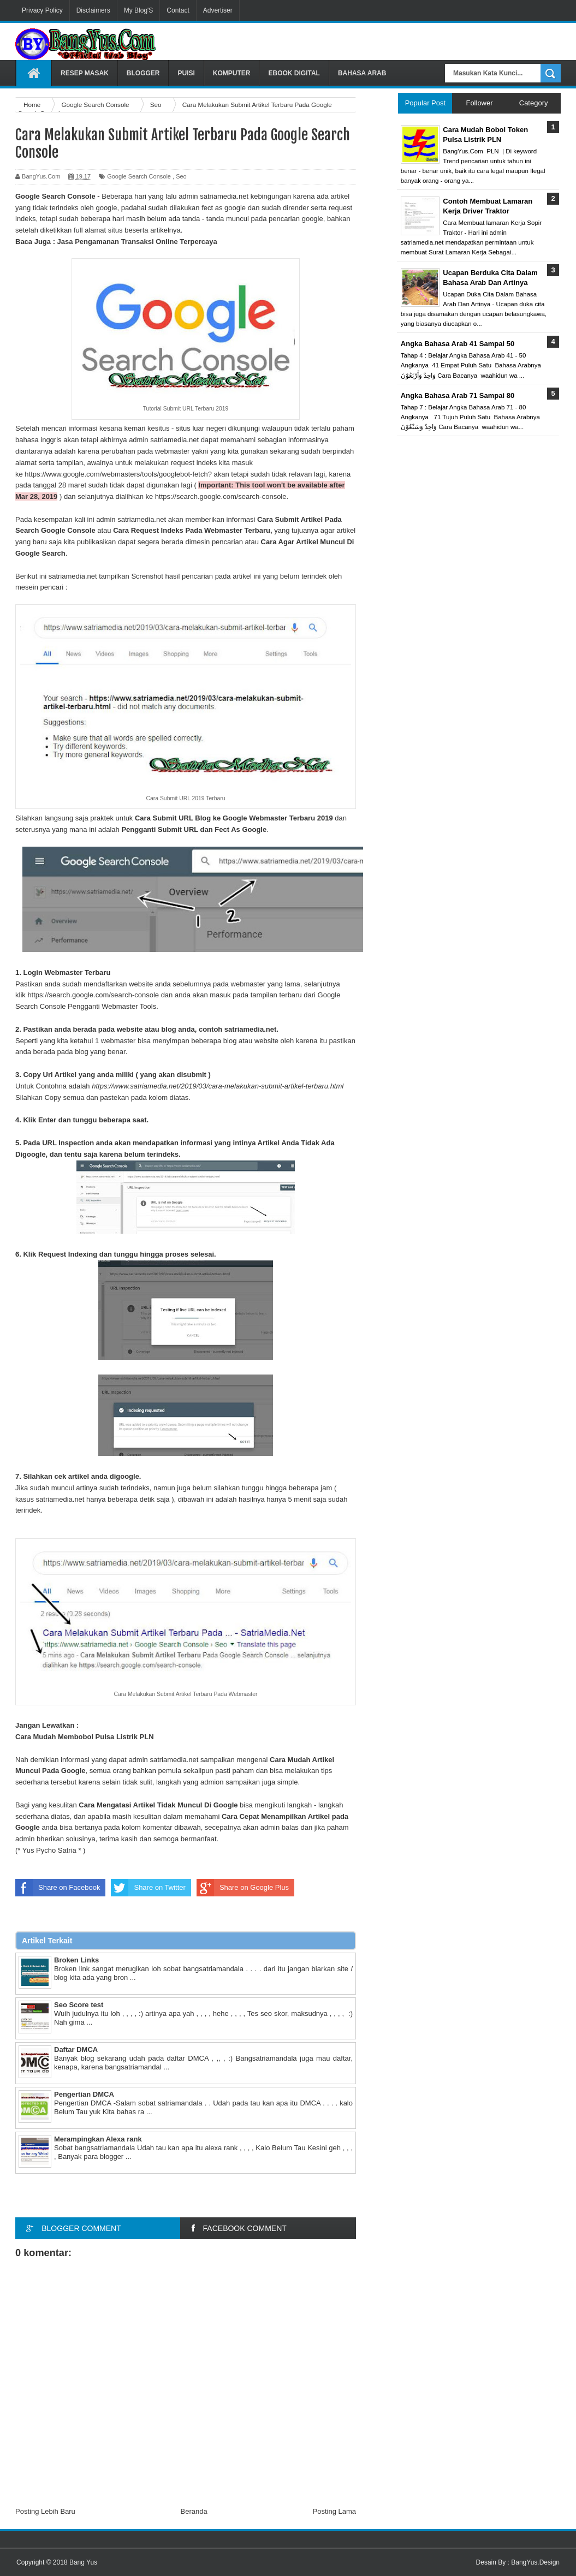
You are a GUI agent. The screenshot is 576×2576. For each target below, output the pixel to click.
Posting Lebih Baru (45, 2511)
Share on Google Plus (243, 1887)
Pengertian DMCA (84, 2094)
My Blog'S (138, 10)
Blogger (143, 73)
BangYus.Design (535, 2562)
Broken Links (76, 1960)
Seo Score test (78, 2005)
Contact (178, 10)
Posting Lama (335, 2511)
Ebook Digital (293, 73)
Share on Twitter (148, 1887)
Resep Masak (85, 73)
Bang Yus (83, 2562)
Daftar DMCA (76, 2049)
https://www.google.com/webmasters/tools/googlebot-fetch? (118, 474)
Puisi (185, 73)
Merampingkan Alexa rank (98, 2139)
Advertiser (218, 10)
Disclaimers (93, 10)
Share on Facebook (57, 1887)
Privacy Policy (42, 10)
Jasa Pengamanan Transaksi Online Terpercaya (137, 241)
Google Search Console (139, 176)
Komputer (232, 73)
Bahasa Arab (362, 73)
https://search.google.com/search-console (221, 496)
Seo (181, 176)
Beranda (194, 2511)
